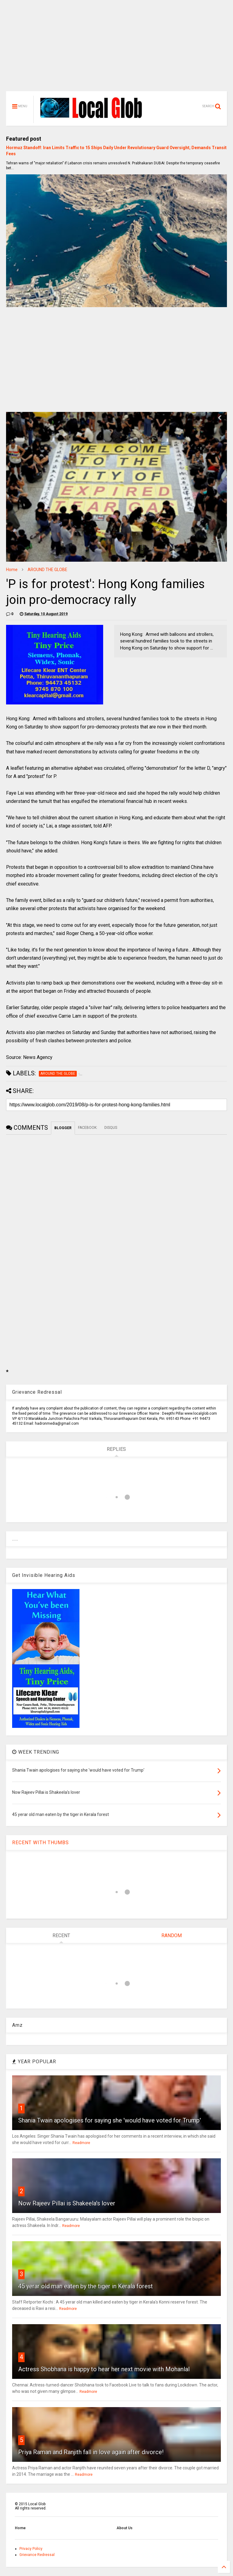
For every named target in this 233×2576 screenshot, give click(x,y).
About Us (124, 2528)
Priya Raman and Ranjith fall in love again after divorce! (91, 2452)
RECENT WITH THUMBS (40, 1842)
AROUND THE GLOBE (47, 569)
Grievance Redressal (37, 2555)
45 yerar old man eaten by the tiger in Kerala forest (85, 2286)
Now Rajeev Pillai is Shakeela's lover (66, 2203)
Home (12, 569)
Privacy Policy (30, 2549)
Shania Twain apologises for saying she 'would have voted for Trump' (109, 2120)
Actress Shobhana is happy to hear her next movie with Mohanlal (104, 2369)
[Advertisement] (116, 48)
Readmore (81, 2143)
